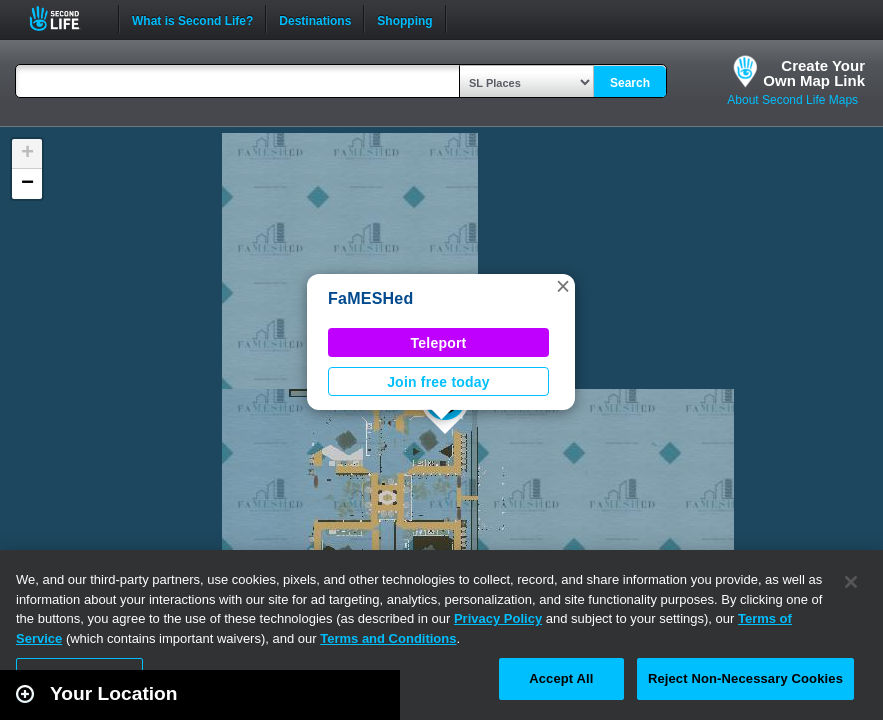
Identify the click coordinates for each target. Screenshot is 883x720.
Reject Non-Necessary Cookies (745, 678)
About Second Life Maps (792, 100)
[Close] (851, 582)
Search (630, 83)
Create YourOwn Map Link (814, 73)
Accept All (561, 678)
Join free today (438, 382)
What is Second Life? (192, 19)
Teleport (439, 343)
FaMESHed (371, 298)
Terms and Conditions (388, 638)
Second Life (65, 18)
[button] (563, 286)
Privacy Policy (498, 618)
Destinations (315, 19)
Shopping (404, 19)
